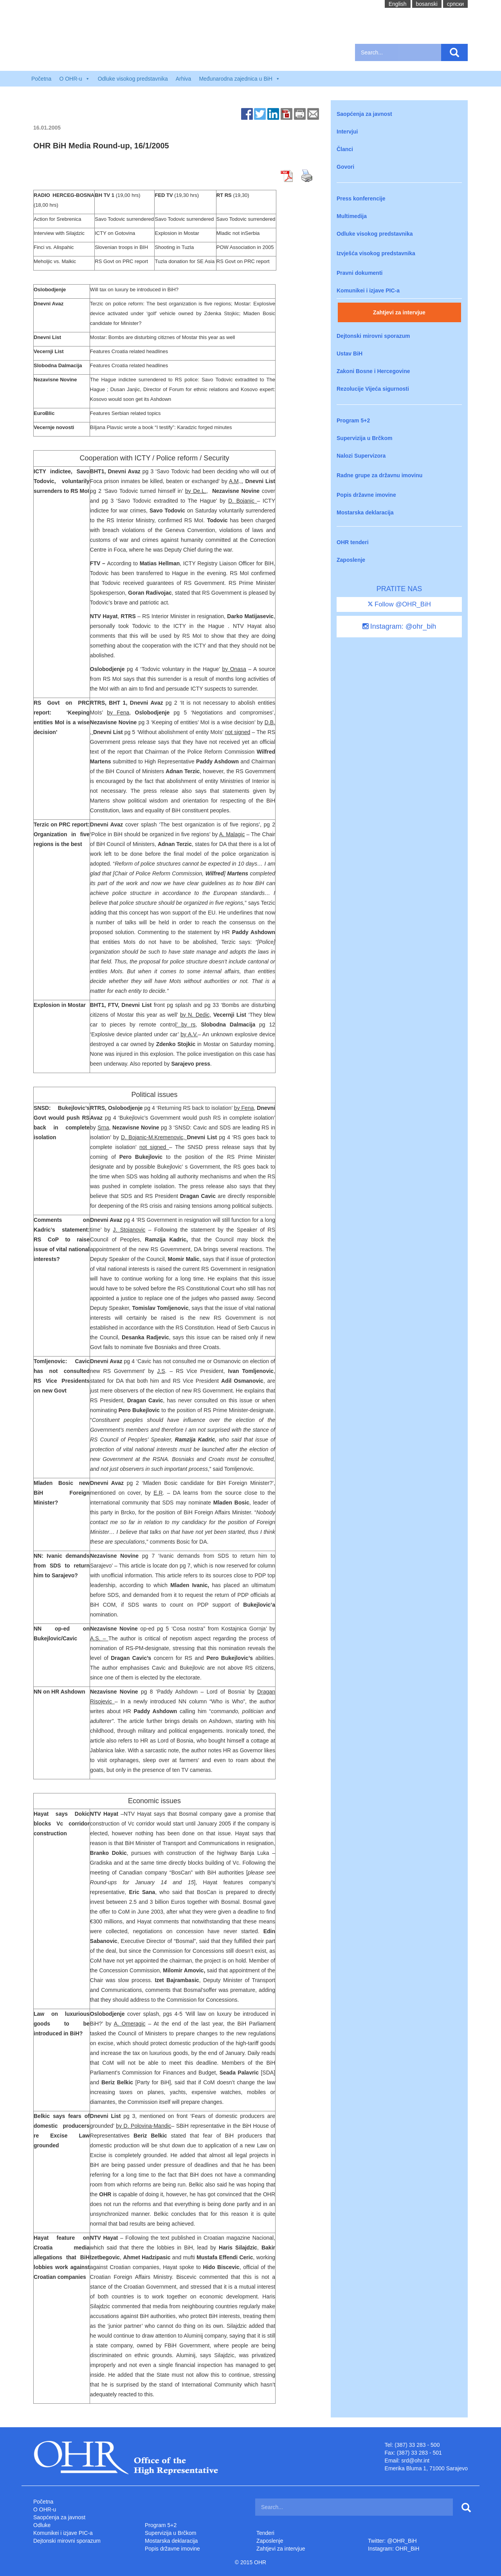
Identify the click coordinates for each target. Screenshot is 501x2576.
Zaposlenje (351, 560)
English (398, 4)
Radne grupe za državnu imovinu (379, 475)
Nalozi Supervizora (361, 456)
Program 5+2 (353, 420)
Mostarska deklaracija (365, 512)
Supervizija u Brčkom (364, 438)
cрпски (455, 4)
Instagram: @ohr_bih (399, 626)
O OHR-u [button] (74, 79)
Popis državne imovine (366, 495)
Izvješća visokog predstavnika (376, 253)
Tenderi (265, 2533)
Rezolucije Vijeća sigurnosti (373, 389)
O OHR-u (44, 2509)
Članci (345, 149)
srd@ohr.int (415, 2460)
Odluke (41, 2525)
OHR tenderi (353, 542)
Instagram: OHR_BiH (393, 2548)
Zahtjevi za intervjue (399, 312)
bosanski (427, 4)
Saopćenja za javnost (364, 114)
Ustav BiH (349, 353)
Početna (41, 79)
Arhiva (183, 79)
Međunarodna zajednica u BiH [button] (239, 79)
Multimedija (352, 216)
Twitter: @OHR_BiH (392, 2541)
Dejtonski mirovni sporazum (373, 336)
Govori (345, 167)
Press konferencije (361, 198)
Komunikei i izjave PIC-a (368, 290)
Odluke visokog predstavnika (133, 79)
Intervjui (347, 131)
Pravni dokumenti (359, 273)
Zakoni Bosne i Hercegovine (373, 371)
